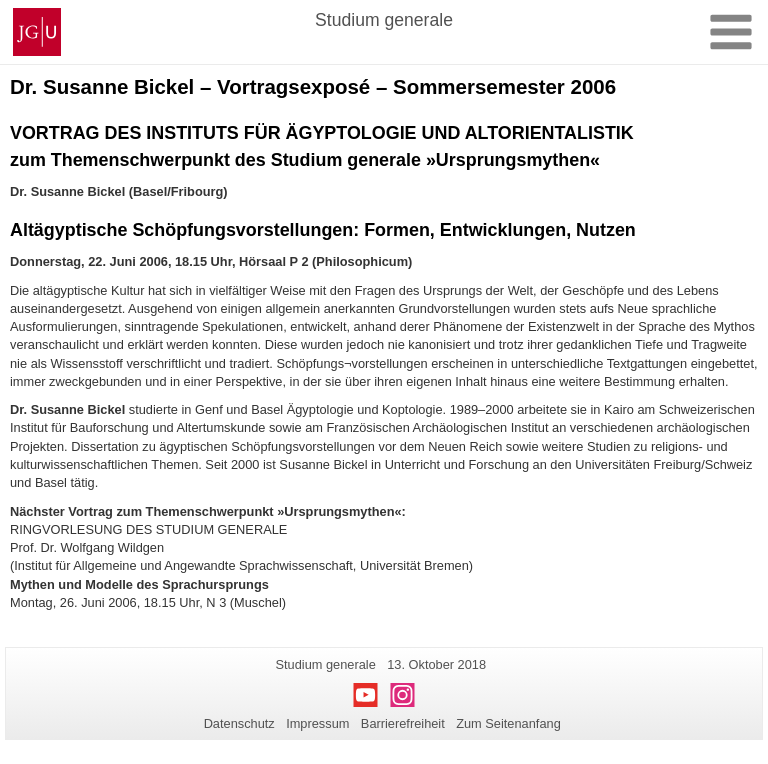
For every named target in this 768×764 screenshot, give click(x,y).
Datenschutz (239, 723)
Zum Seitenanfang (508, 723)
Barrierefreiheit (403, 723)
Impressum (317, 723)
